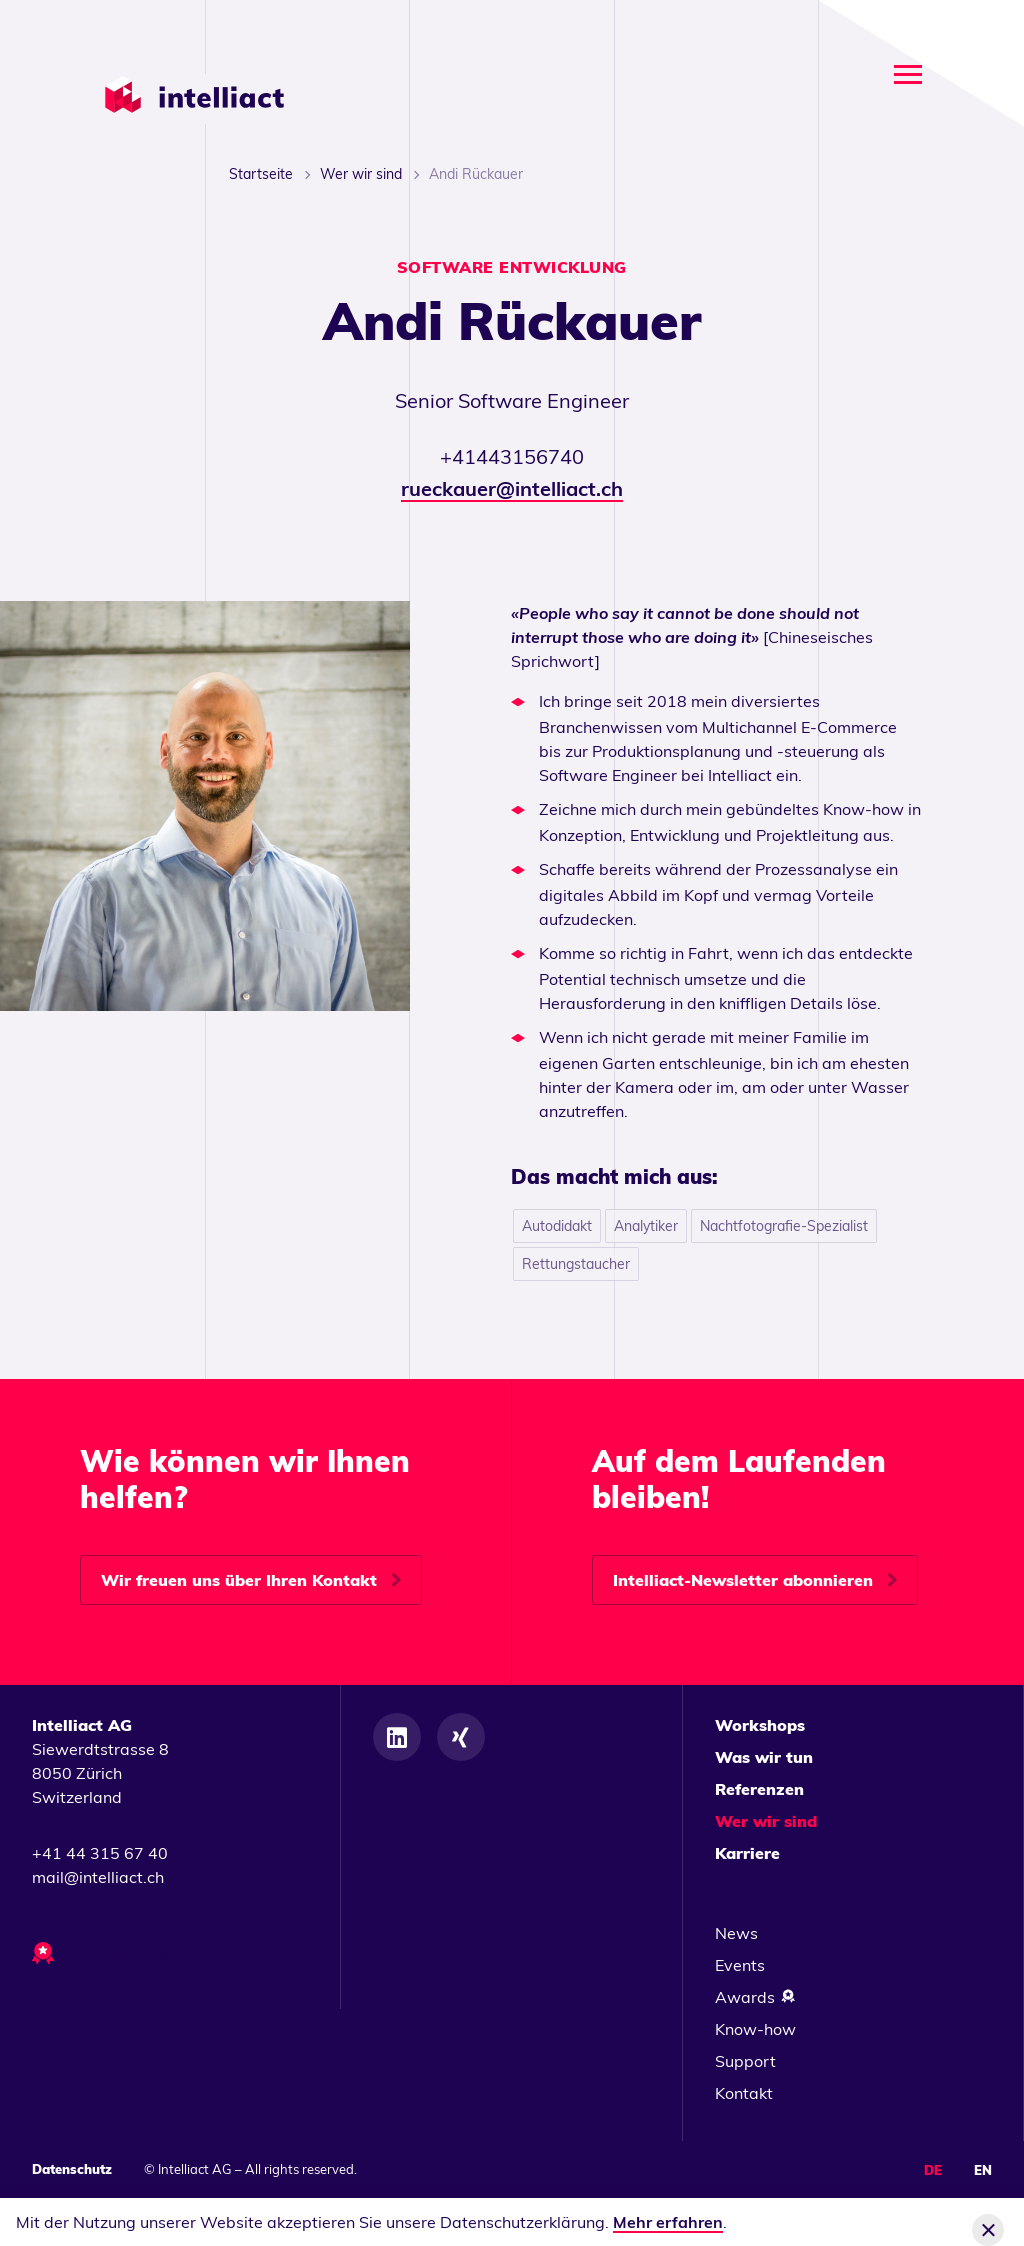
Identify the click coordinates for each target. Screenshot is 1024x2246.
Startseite (261, 174)
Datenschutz (72, 2169)
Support (745, 2061)
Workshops (760, 1725)
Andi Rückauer (476, 174)
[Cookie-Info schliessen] (988, 2230)
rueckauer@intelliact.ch (512, 488)
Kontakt (744, 2093)
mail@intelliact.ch (98, 1877)
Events (740, 1965)
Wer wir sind (361, 174)
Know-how (755, 2029)
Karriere (747, 1853)
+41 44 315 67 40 (100, 1853)
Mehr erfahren (668, 2222)
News (736, 1933)
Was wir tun (764, 1757)
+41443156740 (512, 456)
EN (983, 2170)
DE (933, 2170)
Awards (755, 1997)
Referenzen (759, 1789)
